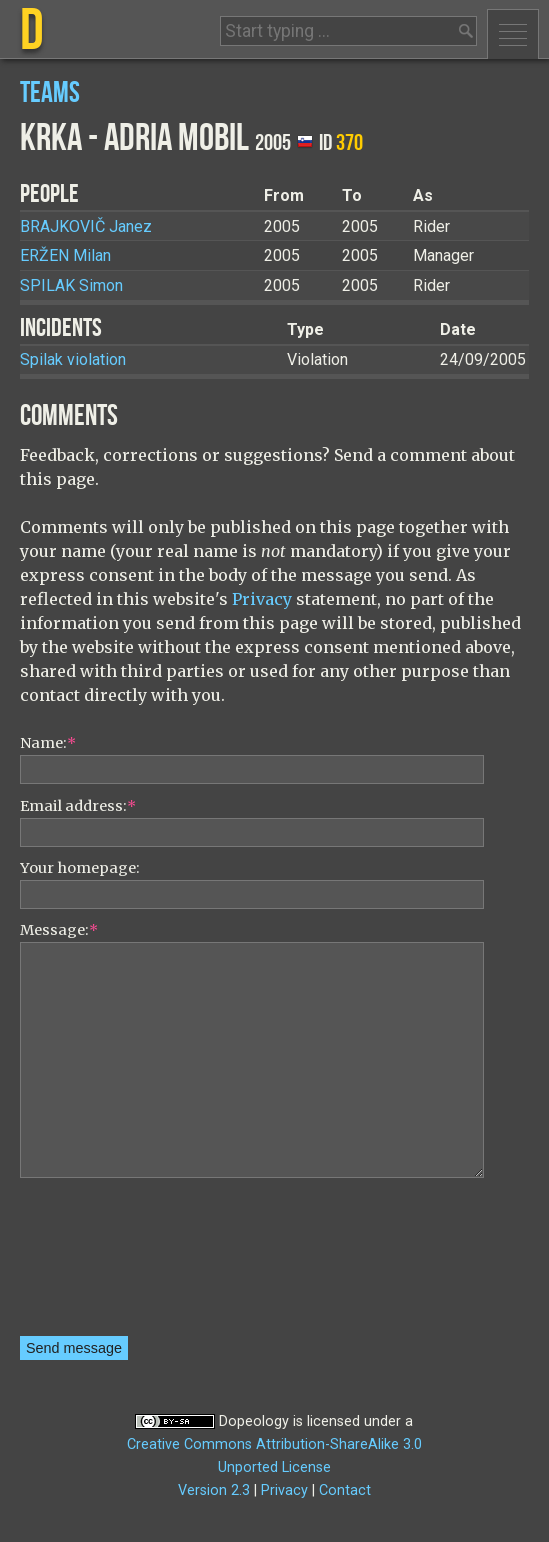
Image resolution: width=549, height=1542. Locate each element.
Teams (50, 93)
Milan (65, 255)
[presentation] (102, 1264)
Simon (71, 285)
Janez (86, 226)
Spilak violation (73, 359)
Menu (513, 34)
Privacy (262, 599)
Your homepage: (80, 868)
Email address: (78, 806)
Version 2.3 (214, 1490)
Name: (48, 743)
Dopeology (254, 1421)
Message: (59, 930)
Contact (345, 1490)
